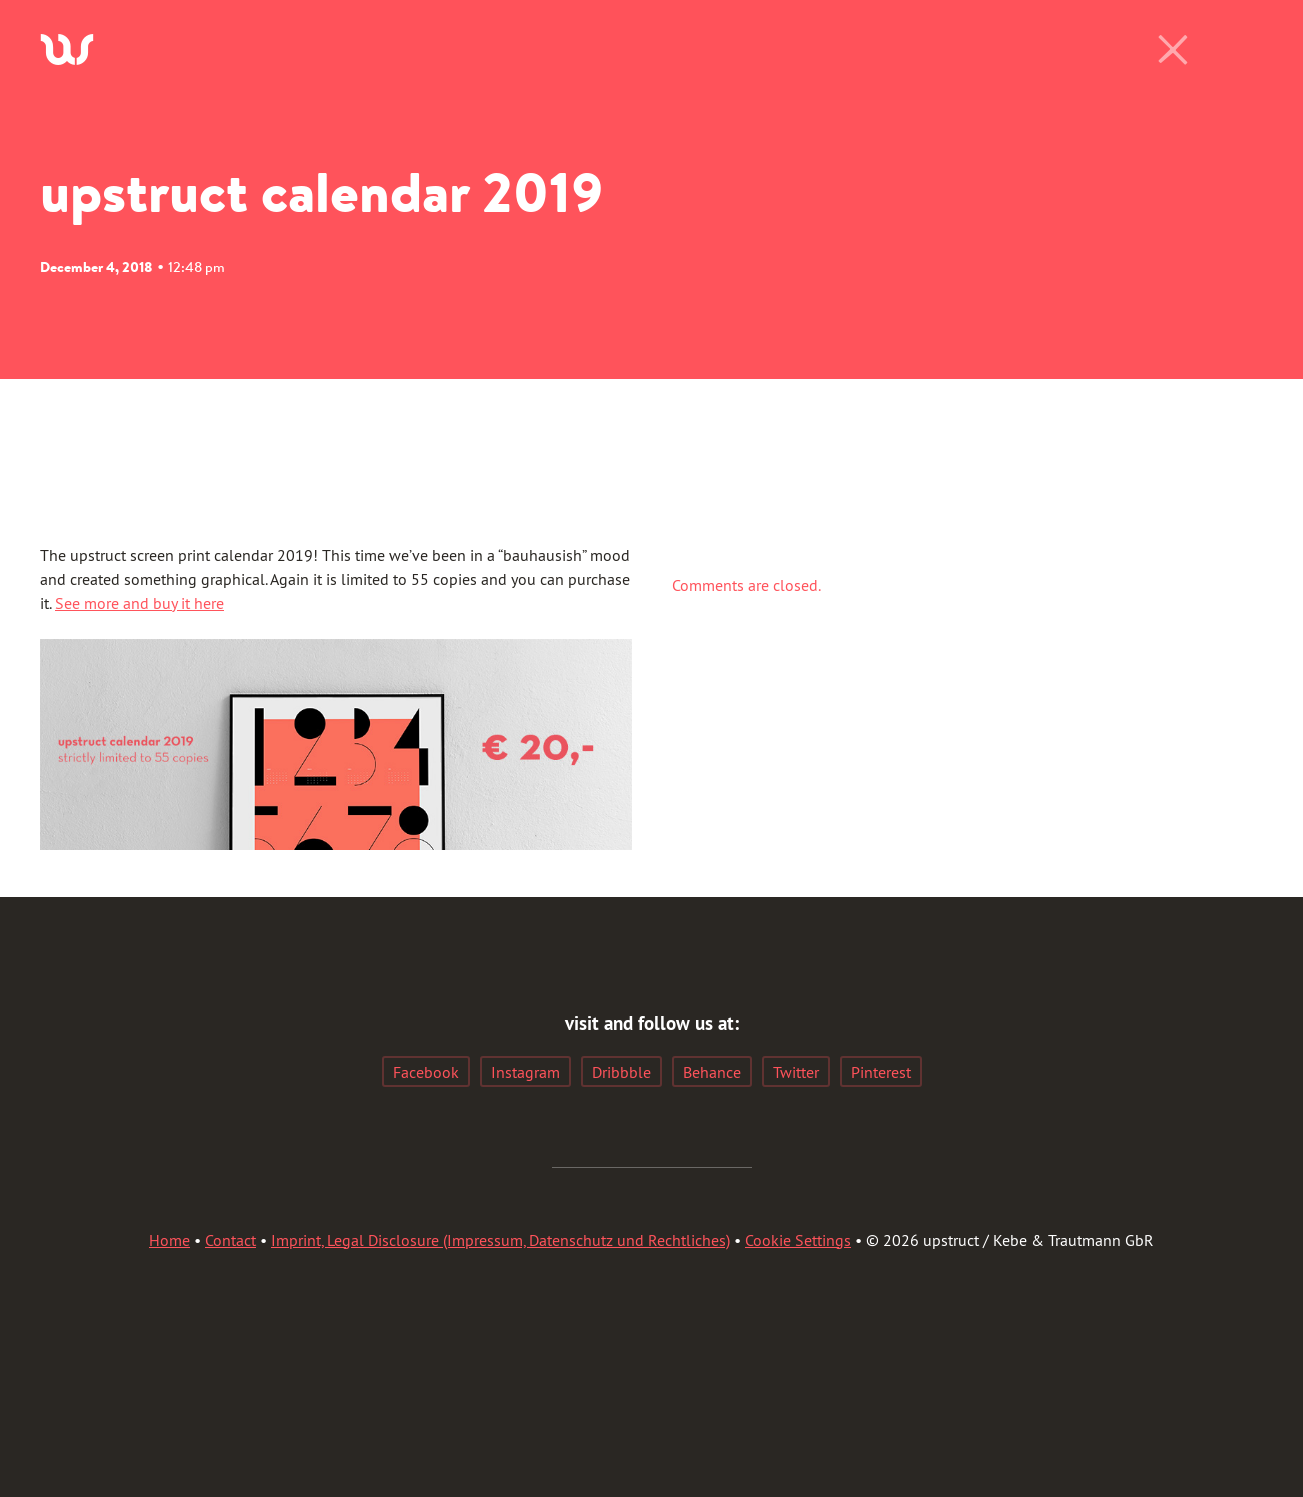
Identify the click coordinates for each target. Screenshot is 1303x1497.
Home (169, 1240)
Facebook (426, 1072)
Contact (230, 1240)
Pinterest (881, 1072)
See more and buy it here (139, 603)
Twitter (796, 1072)
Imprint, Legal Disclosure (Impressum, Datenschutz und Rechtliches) (500, 1240)
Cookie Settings (798, 1240)
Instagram (525, 1072)
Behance (712, 1072)
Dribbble (621, 1072)
